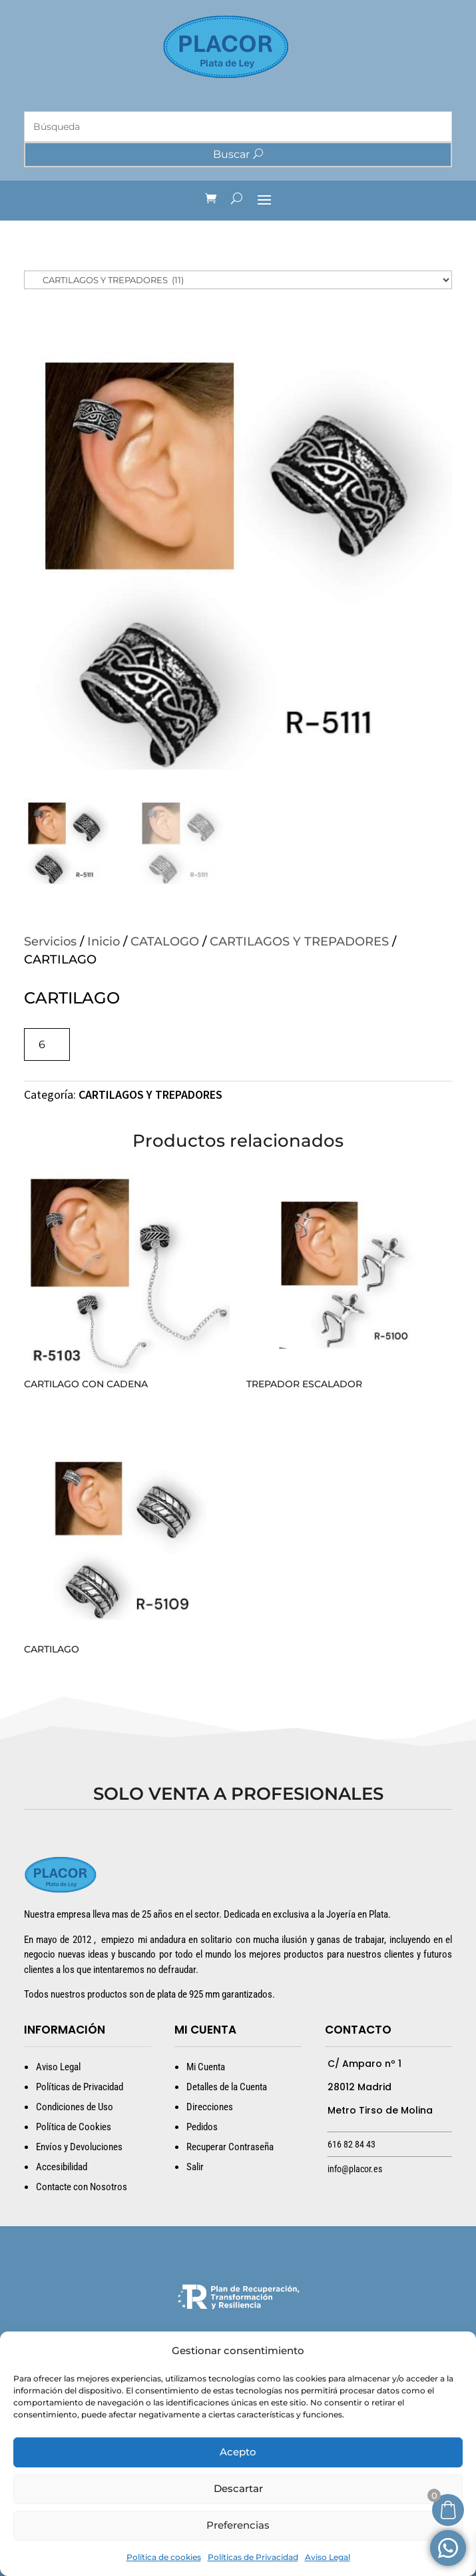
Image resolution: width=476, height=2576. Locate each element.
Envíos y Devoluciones (79, 2147)
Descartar (238, 2488)
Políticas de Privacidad (253, 2557)
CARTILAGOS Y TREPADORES (299, 941)
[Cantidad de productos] (47, 1044)
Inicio (103, 941)
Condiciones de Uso (74, 2107)
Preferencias (238, 2525)
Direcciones (209, 2107)
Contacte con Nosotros (81, 2187)
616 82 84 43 (351, 2144)
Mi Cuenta (205, 2067)
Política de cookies (163, 2557)
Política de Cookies (73, 2127)
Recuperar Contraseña (230, 2147)
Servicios (50, 941)
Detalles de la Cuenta (226, 2087)
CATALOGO (164, 941)
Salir (195, 2167)
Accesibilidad (61, 2167)
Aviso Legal (327, 2557)
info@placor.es (355, 2169)
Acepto (238, 2451)
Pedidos (202, 2127)
